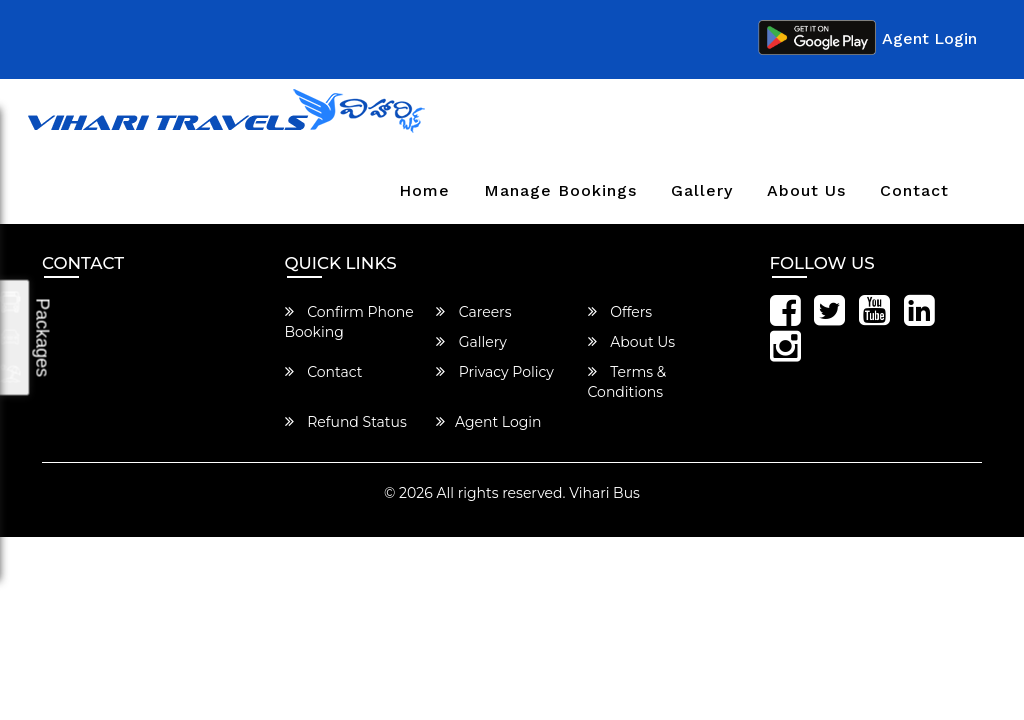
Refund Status (346, 422)
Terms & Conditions (627, 382)
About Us (806, 190)
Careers (474, 312)
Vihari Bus (604, 493)
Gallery (702, 190)
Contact (914, 190)
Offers (620, 312)
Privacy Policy (495, 372)
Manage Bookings (560, 190)
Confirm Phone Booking (349, 322)
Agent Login (929, 38)
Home (424, 190)
